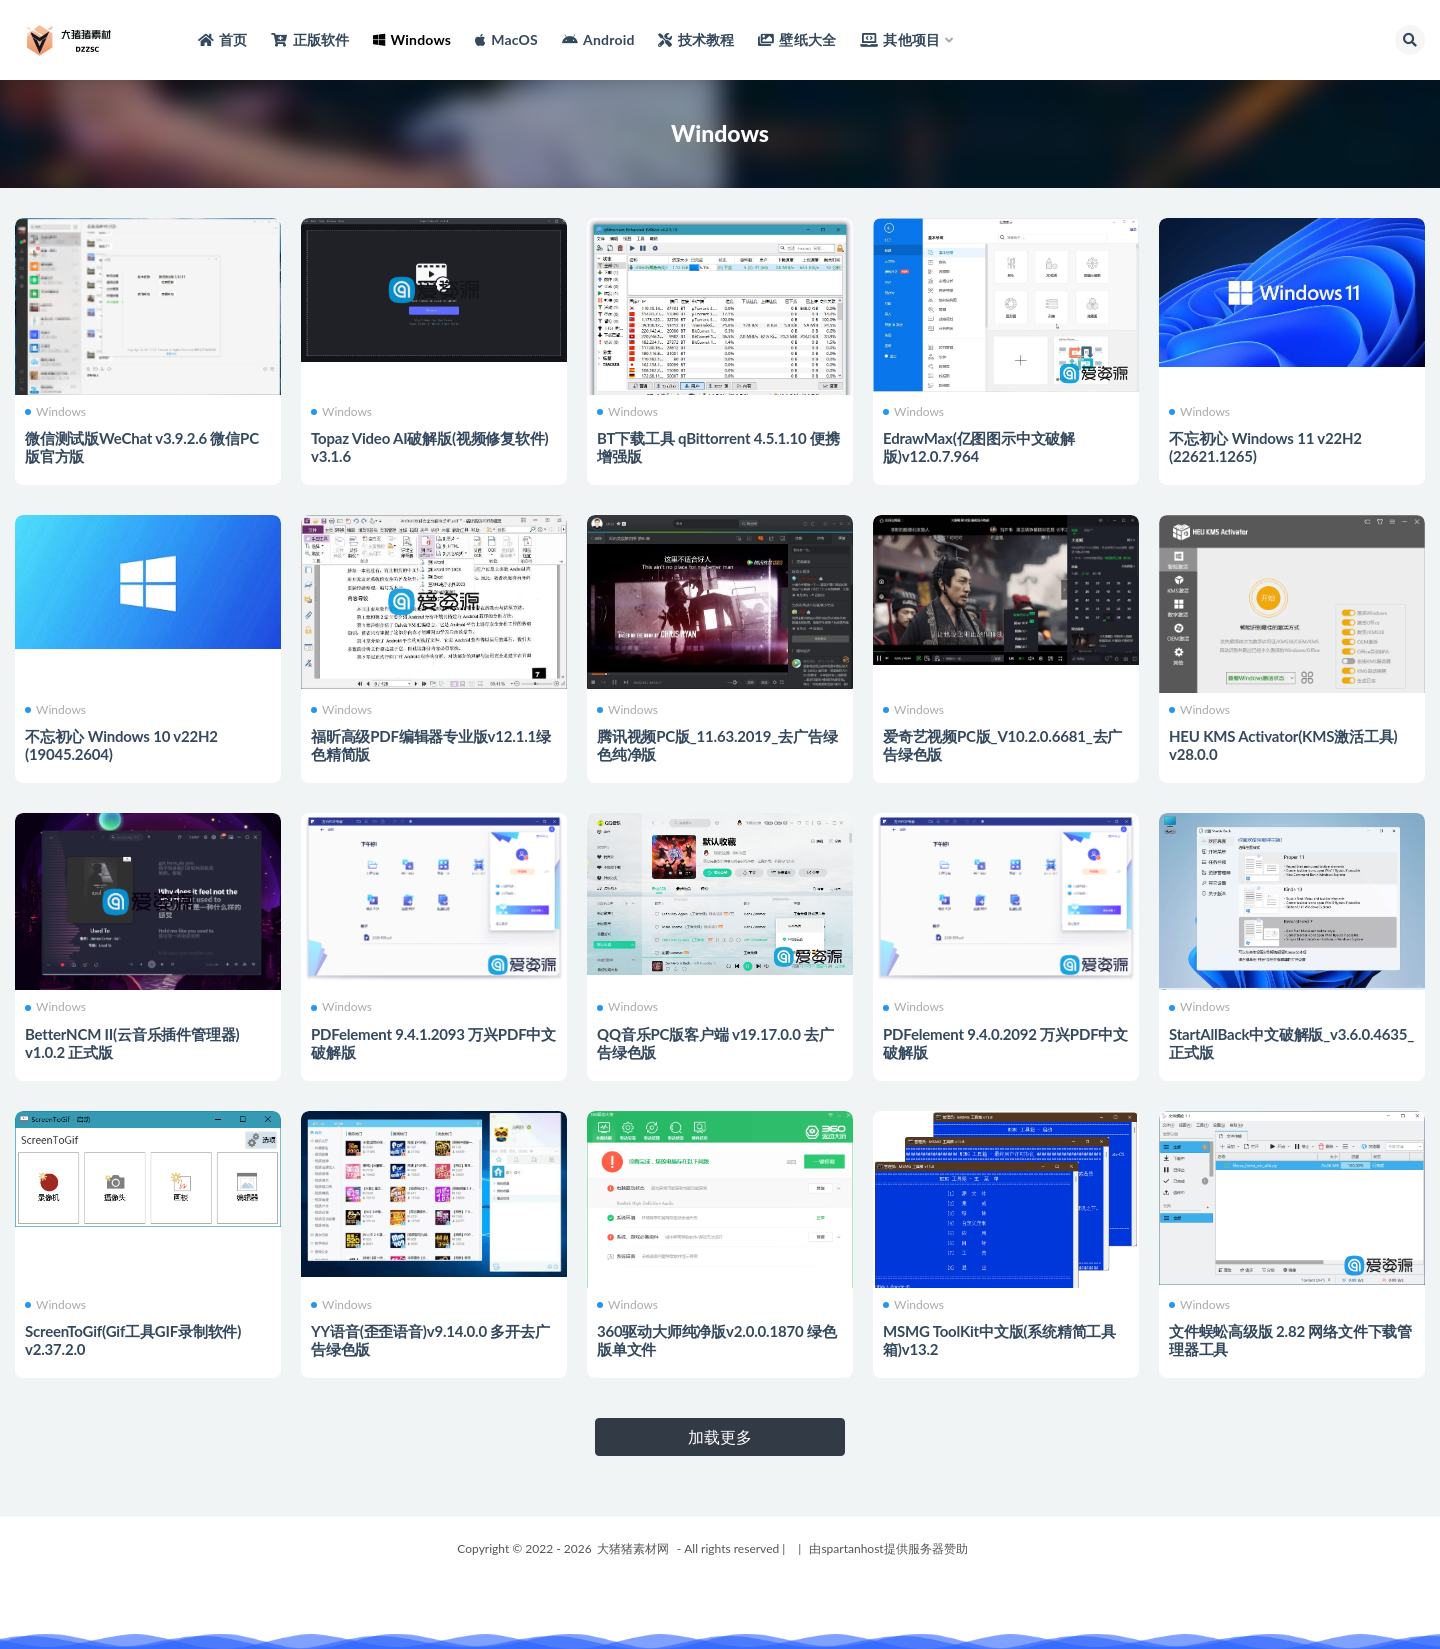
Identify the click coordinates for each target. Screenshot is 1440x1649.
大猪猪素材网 (633, 1548)
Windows (55, 412)
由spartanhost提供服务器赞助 (888, 1548)
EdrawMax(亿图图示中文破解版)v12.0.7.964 (979, 447)
